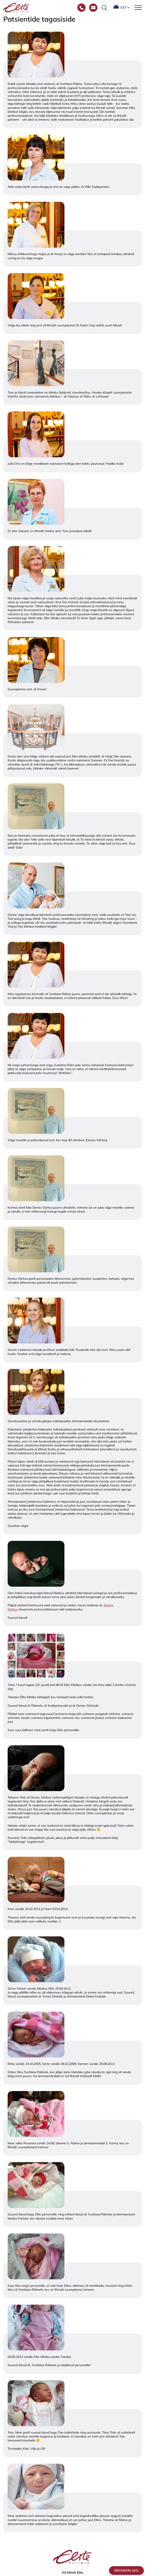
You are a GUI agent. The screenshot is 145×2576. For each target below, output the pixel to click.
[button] (122, 7)
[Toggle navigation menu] (138, 7)
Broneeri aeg (126, 2570)
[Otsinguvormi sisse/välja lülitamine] (104, 7)
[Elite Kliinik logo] (16, 7)
